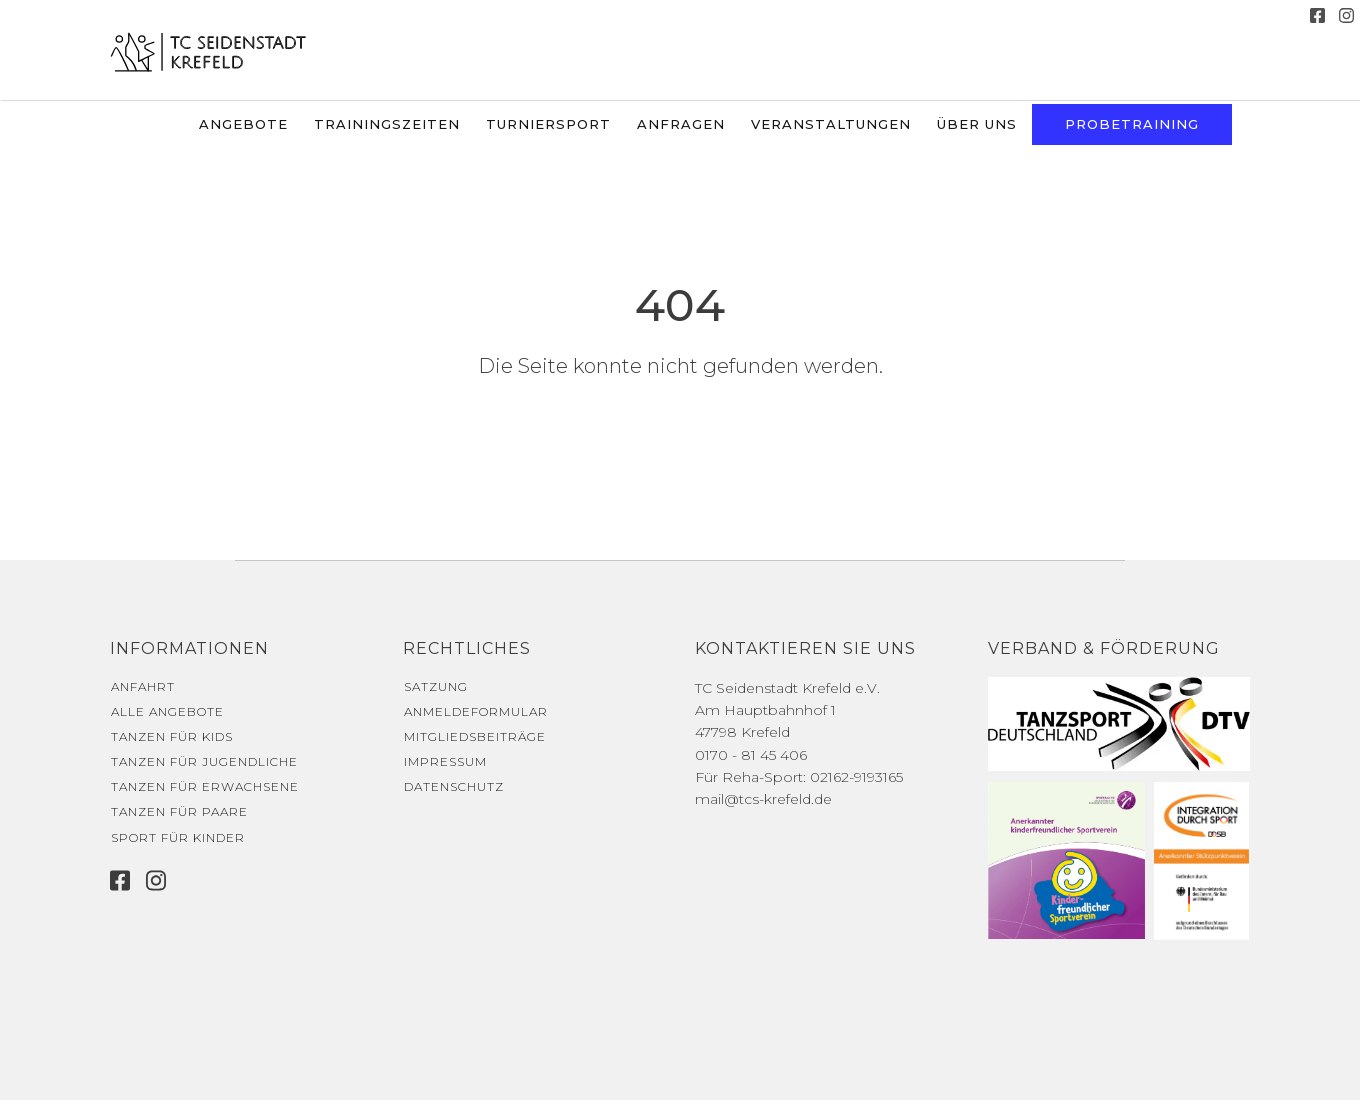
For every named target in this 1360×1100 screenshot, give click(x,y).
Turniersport (548, 124)
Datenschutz (454, 786)
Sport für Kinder (178, 837)
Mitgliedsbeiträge (475, 736)
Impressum (445, 761)
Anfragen (681, 124)
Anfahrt (143, 686)
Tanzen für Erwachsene (205, 786)
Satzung (436, 686)
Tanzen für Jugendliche (204, 761)
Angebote (243, 124)
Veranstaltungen (831, 124)
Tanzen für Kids (172, 736)
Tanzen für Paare (179, 811)
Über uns (977, 124)
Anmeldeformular (476, 711)
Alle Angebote (167, 711)
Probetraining (1132, 124)
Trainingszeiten (387, 124)
